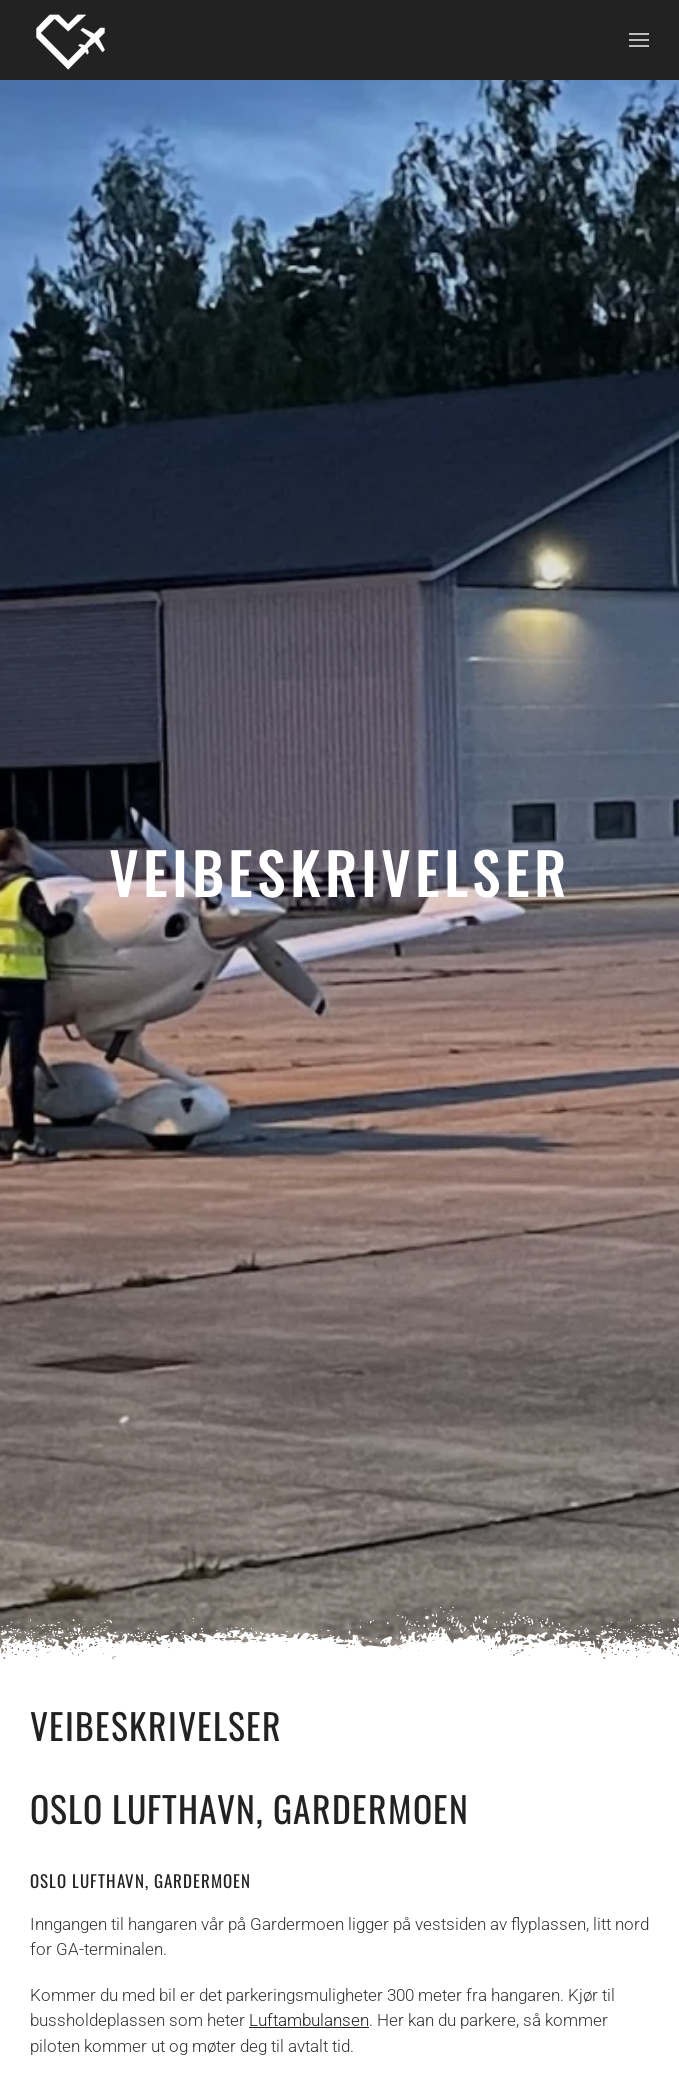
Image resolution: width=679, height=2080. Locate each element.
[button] (639, 40)
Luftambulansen (309, 2020)
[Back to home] (70, 40)
